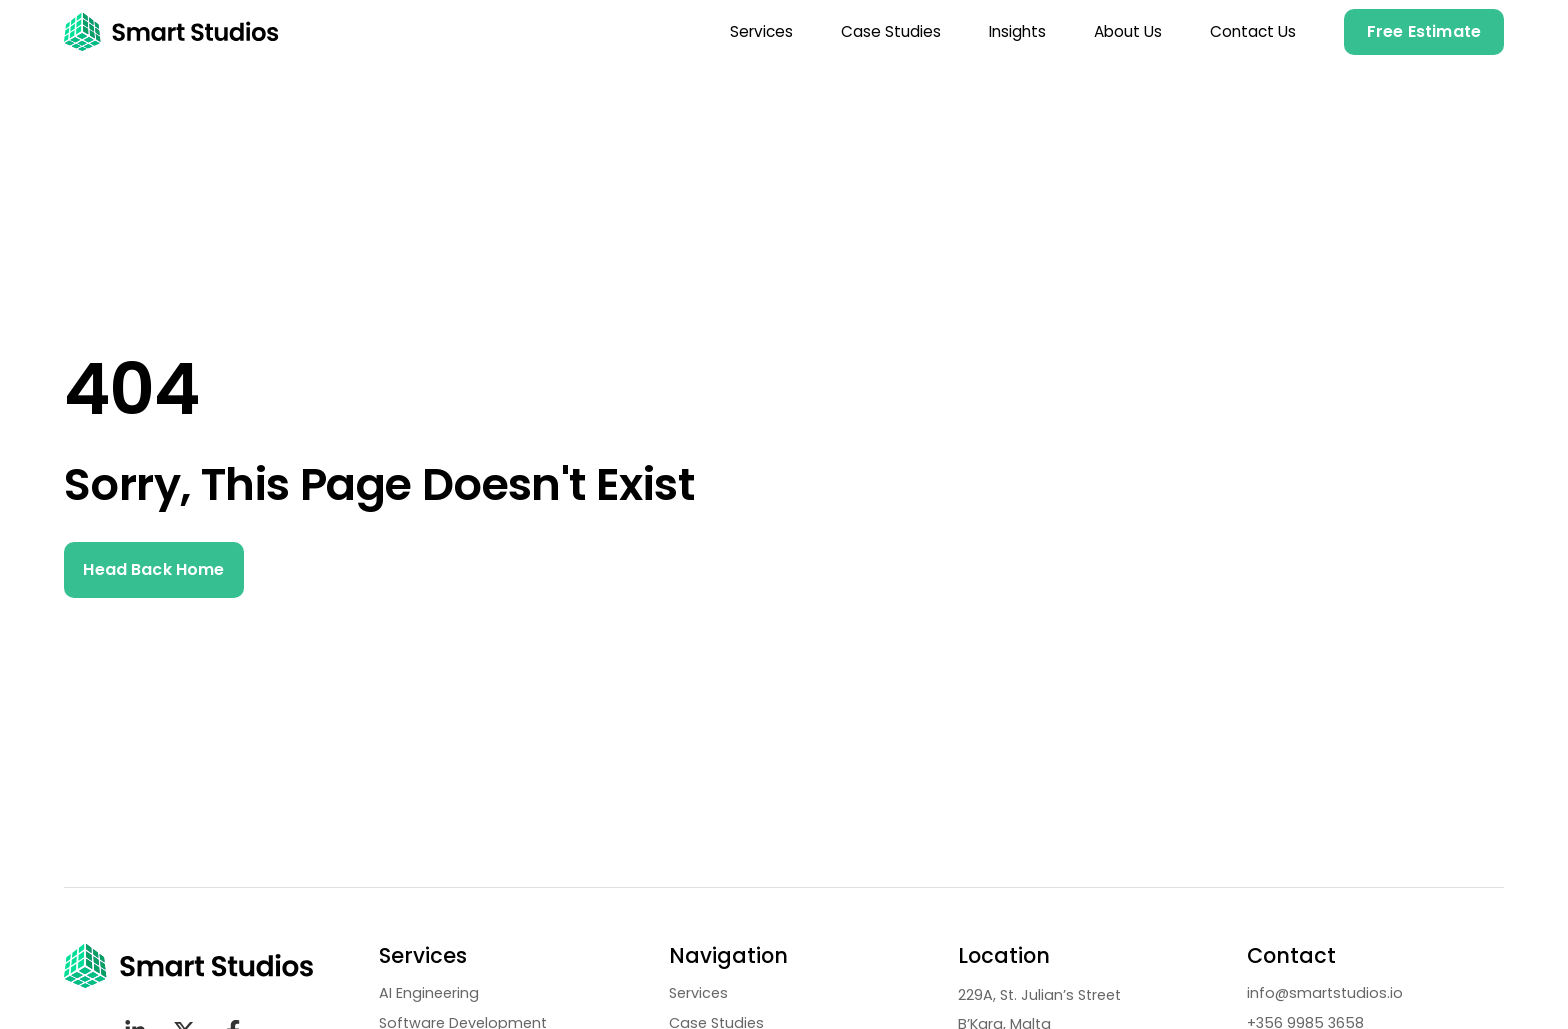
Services (761, 31)
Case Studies (891, 31)
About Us (1128, 31)
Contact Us (1253, 31)
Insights (1017, 31)
